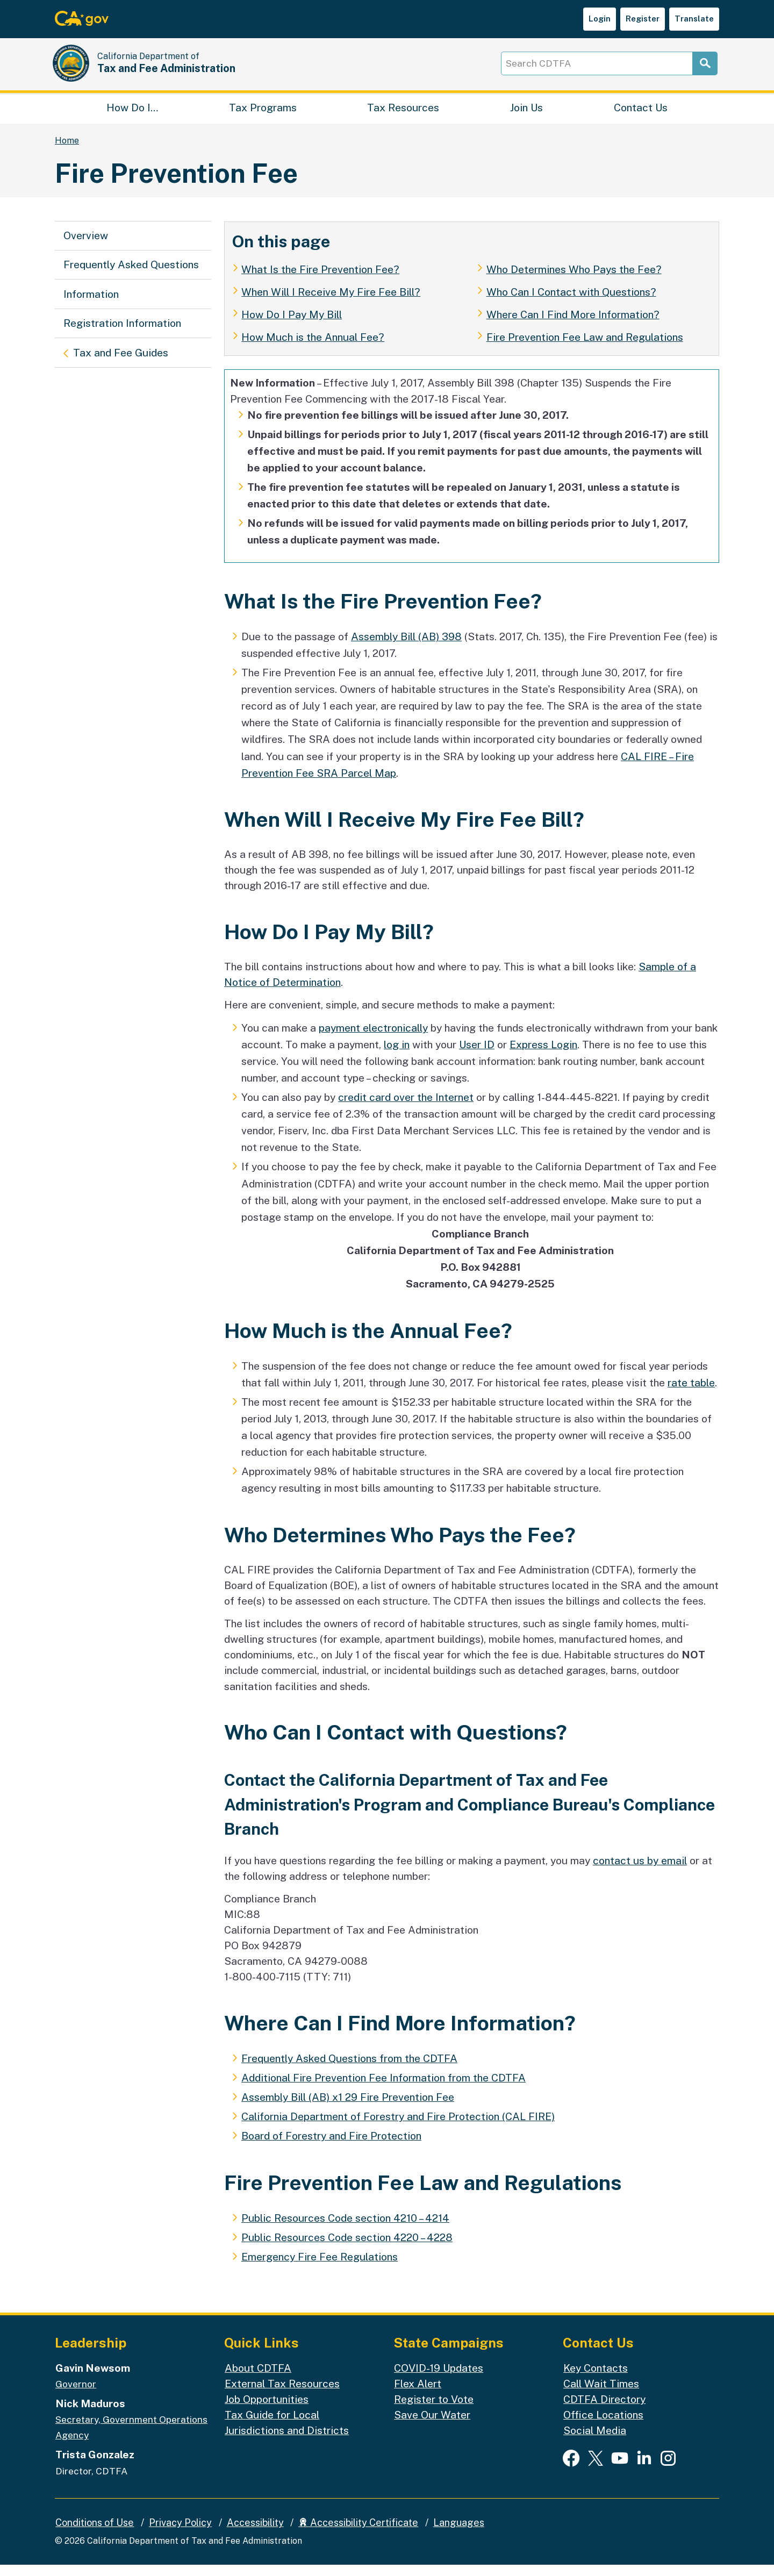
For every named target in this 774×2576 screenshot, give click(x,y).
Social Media (594, 2442)
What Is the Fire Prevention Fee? (320, 280)
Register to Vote (434, 2410)
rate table (691, 1393)
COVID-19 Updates (438, 2379)
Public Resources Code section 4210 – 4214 (345, 2229)
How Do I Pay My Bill (291, 325)
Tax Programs (263, 116)
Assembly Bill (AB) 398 (406, 647)
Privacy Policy (180, 2533)
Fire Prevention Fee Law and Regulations (584, 348)
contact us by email (640, 1871)
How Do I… (132, 116)
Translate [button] (694, 18)
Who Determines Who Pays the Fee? (574, 280)
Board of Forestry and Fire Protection (331, 2147)
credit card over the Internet (406, 1108)
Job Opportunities (267, 2410)
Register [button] (643, 18)
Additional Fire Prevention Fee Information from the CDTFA (383, 2088)
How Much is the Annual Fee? (312, 348)
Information (91, 305)
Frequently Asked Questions (131, 276)
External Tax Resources (282, 2394)
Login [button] (600, 18)
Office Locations (603, 2425)
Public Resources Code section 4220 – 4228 (347, 2248)
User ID (476, 1055)
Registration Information (122, 334)
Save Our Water (432, 2425)
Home (67, 151)
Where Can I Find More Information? (573, 325)
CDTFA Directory (604, 2410)
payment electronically (373, 1038)
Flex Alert (417, 2394)
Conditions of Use (94, 2533)
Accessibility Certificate (358, 2533)
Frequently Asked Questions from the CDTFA (349, 2069)
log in (397, 1055)
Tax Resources (403, 116)
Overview (85, 246)
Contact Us (641, 116)
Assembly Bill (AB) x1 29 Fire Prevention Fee (347, 2108)
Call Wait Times (601, 2394)
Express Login (543, 1055)
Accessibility (255, 2533)
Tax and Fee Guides (120, 362)
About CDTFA (258, 2379)
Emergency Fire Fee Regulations (319, 2267)
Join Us (526, 116)
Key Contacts (595, 2379)
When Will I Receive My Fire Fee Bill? (330, 303)
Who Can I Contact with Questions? (571, 303)
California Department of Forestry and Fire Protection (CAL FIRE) (398, 2128)
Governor (75, 2394)
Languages (458, 2533)
